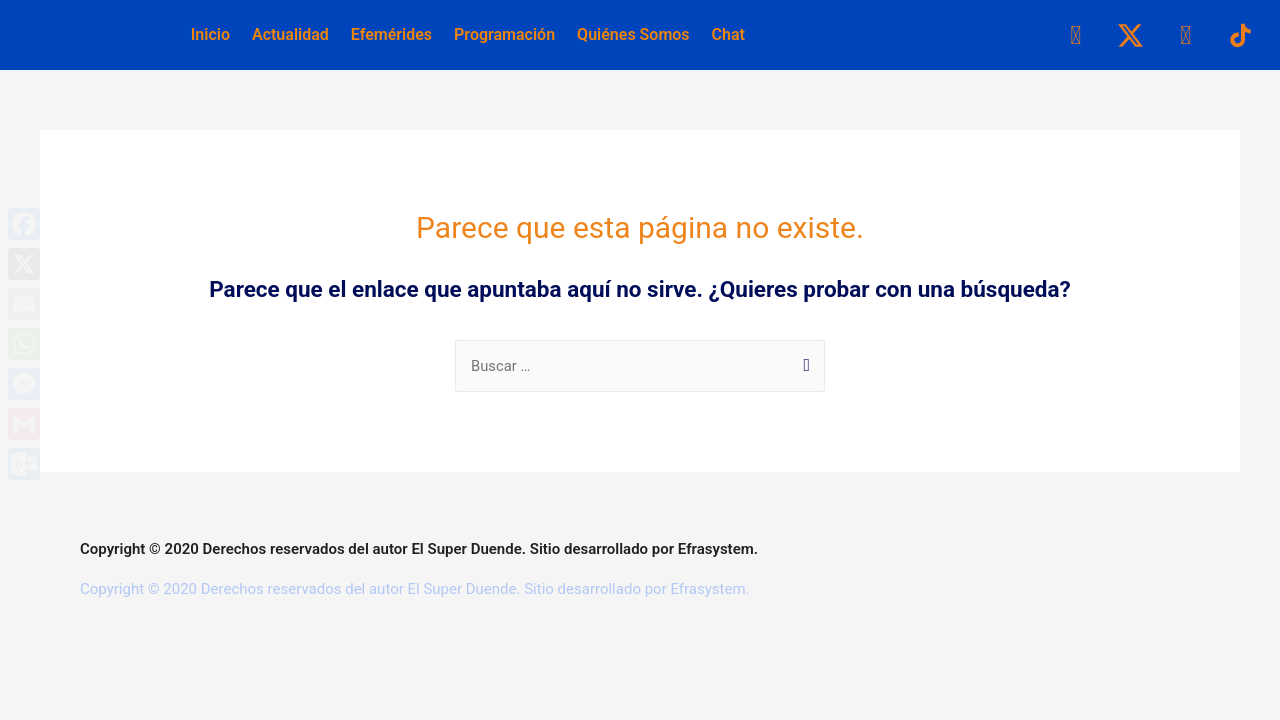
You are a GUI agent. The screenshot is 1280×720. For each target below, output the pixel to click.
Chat (728, 34)
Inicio (210, 34)
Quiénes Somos (633, 34)
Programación (504, 34)
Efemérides (391, 34)
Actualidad (290, 34)
